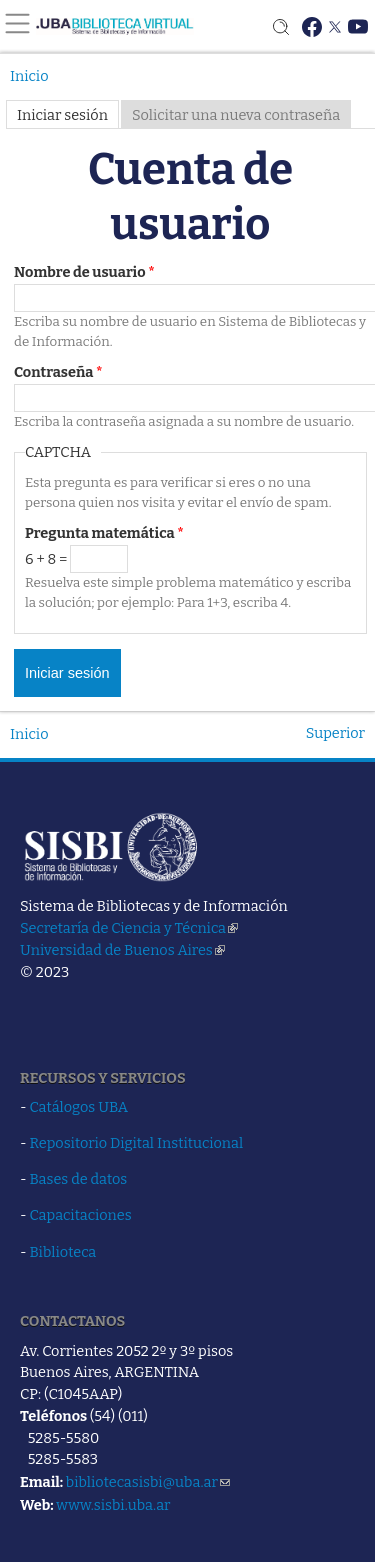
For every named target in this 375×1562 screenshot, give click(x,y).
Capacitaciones (81, 1215)
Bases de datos (79, 1179)
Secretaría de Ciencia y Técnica (129, 928)
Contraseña (58, 372)
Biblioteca (63, 1252)
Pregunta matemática (104, 533)
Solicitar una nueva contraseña (236, 115)
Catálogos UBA (79, 1107)
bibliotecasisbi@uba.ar (148, 1482)
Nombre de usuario (84, 272)
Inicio (29, 76)
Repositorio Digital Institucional (137, 1143)
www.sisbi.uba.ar (113, 1505)
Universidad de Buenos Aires (122, 950)
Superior (335, 733)
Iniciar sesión (62, 115)
